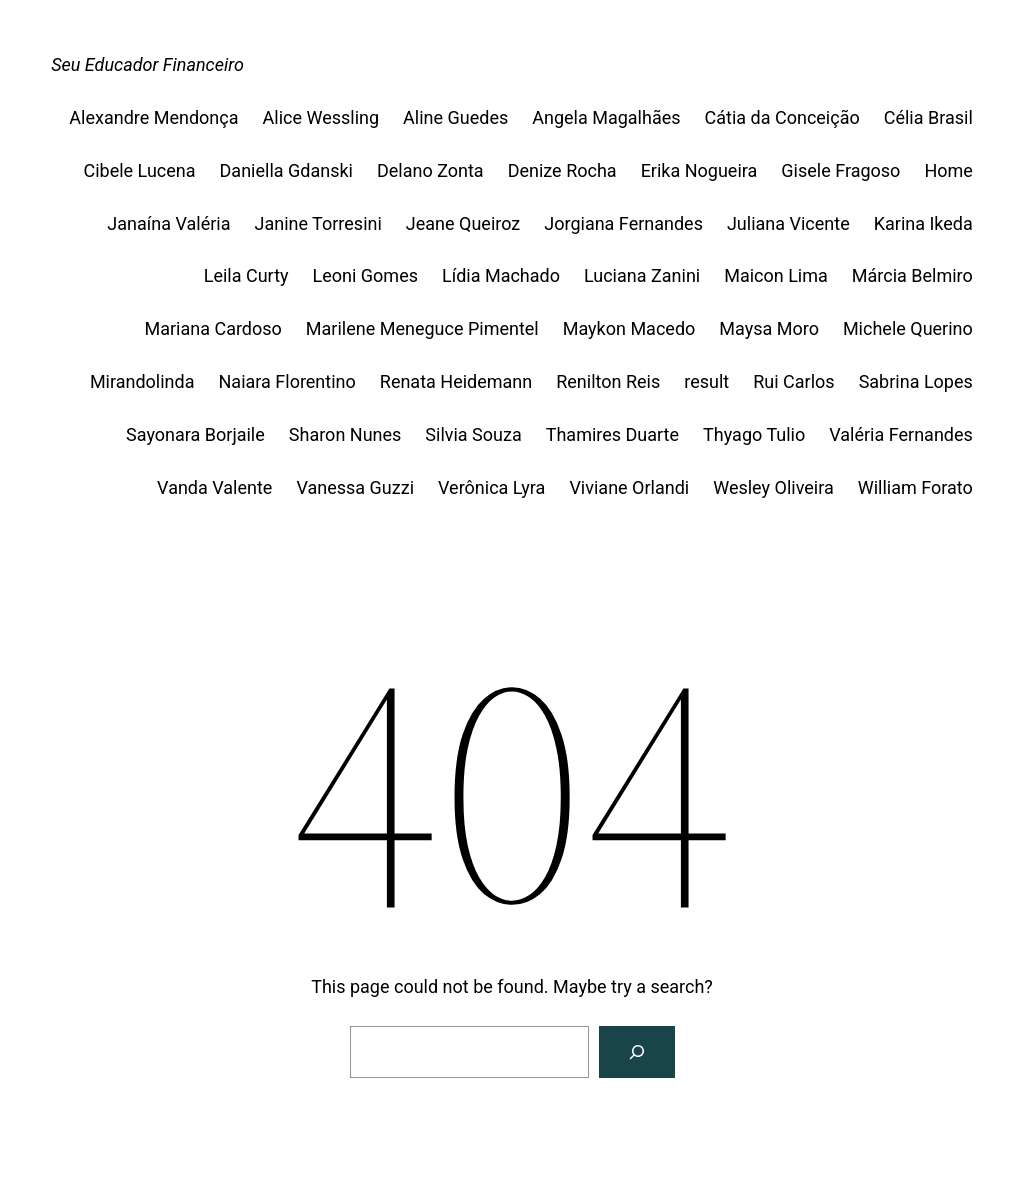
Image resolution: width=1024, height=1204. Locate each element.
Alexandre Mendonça (153, 117)
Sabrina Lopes (916, 381)
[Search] (637, 1052)
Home (948, 170)
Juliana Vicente (788, 223)
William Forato (915, 487)
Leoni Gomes (365, 275)
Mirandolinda (142, 381)
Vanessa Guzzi (355, 487)
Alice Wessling (321, 117)
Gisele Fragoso (840, 170)
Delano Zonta (430, 170)
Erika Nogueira (699, 170)
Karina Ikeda (923, 223)
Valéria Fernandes (901, 434)
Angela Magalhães (606, 117)
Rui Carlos (793, 381)
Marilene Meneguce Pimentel (422, 328)
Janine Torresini (317, 223)
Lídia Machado (501, 275)
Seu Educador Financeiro (147, 64)
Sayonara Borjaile (195, 434)
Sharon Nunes (345, 434)
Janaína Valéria (168, 223)
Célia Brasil (928, 117)
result (706, 381)
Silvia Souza (473, 434)
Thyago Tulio (754, 434)
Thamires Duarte (612, 434)
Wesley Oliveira (773, 487)
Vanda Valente (214, 487)
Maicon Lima (776, 275)
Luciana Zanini (642, 275)
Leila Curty (246, 275)
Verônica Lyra (491, 487)
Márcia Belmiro (912, 275)
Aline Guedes (455, 117)
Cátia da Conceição (782, 117)
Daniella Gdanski (286, 170)
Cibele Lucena (139, 170)
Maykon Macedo (629, 328)
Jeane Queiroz (463, 223)
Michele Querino (908, 328)
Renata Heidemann (456, 381)
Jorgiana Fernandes (623, 223)
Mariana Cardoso (212, 328)
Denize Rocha (562, 170)
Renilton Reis (608, 381)
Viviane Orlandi (629, 487)
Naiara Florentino (287, 381)
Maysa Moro (769, 328)
